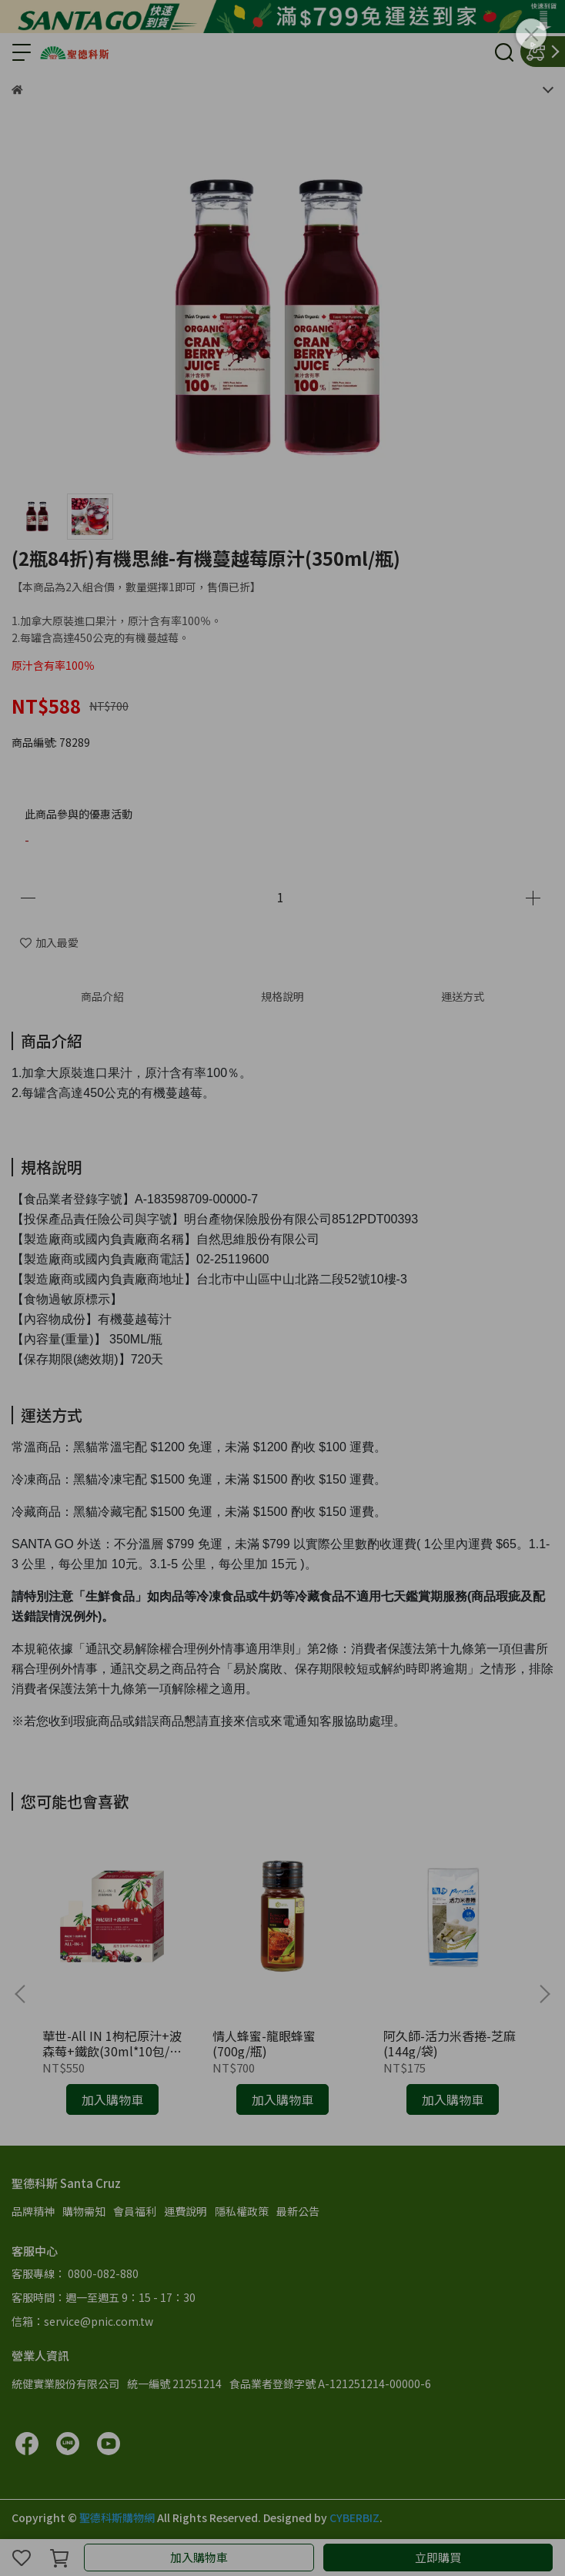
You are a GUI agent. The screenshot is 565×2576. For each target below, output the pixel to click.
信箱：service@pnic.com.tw (82, 2321)
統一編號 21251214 (174, 2383)
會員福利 (134, 2211)
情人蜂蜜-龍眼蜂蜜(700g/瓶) (264, 2043)
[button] (544, 1994)
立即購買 (438, 2557)
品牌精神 (33, 2211)
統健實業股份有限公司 (65, 2383)
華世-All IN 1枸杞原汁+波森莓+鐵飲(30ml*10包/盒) (112, 2043)
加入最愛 (49, 942)
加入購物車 (199, 2557)
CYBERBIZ (354, 2517)
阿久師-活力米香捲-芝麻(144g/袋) (449, 2043)
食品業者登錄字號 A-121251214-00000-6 (330, 2383)
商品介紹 (102, 996)
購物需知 (83, 2211)
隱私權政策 (242, 2211)
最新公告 (297, 2211)
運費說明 (185, 2211)
